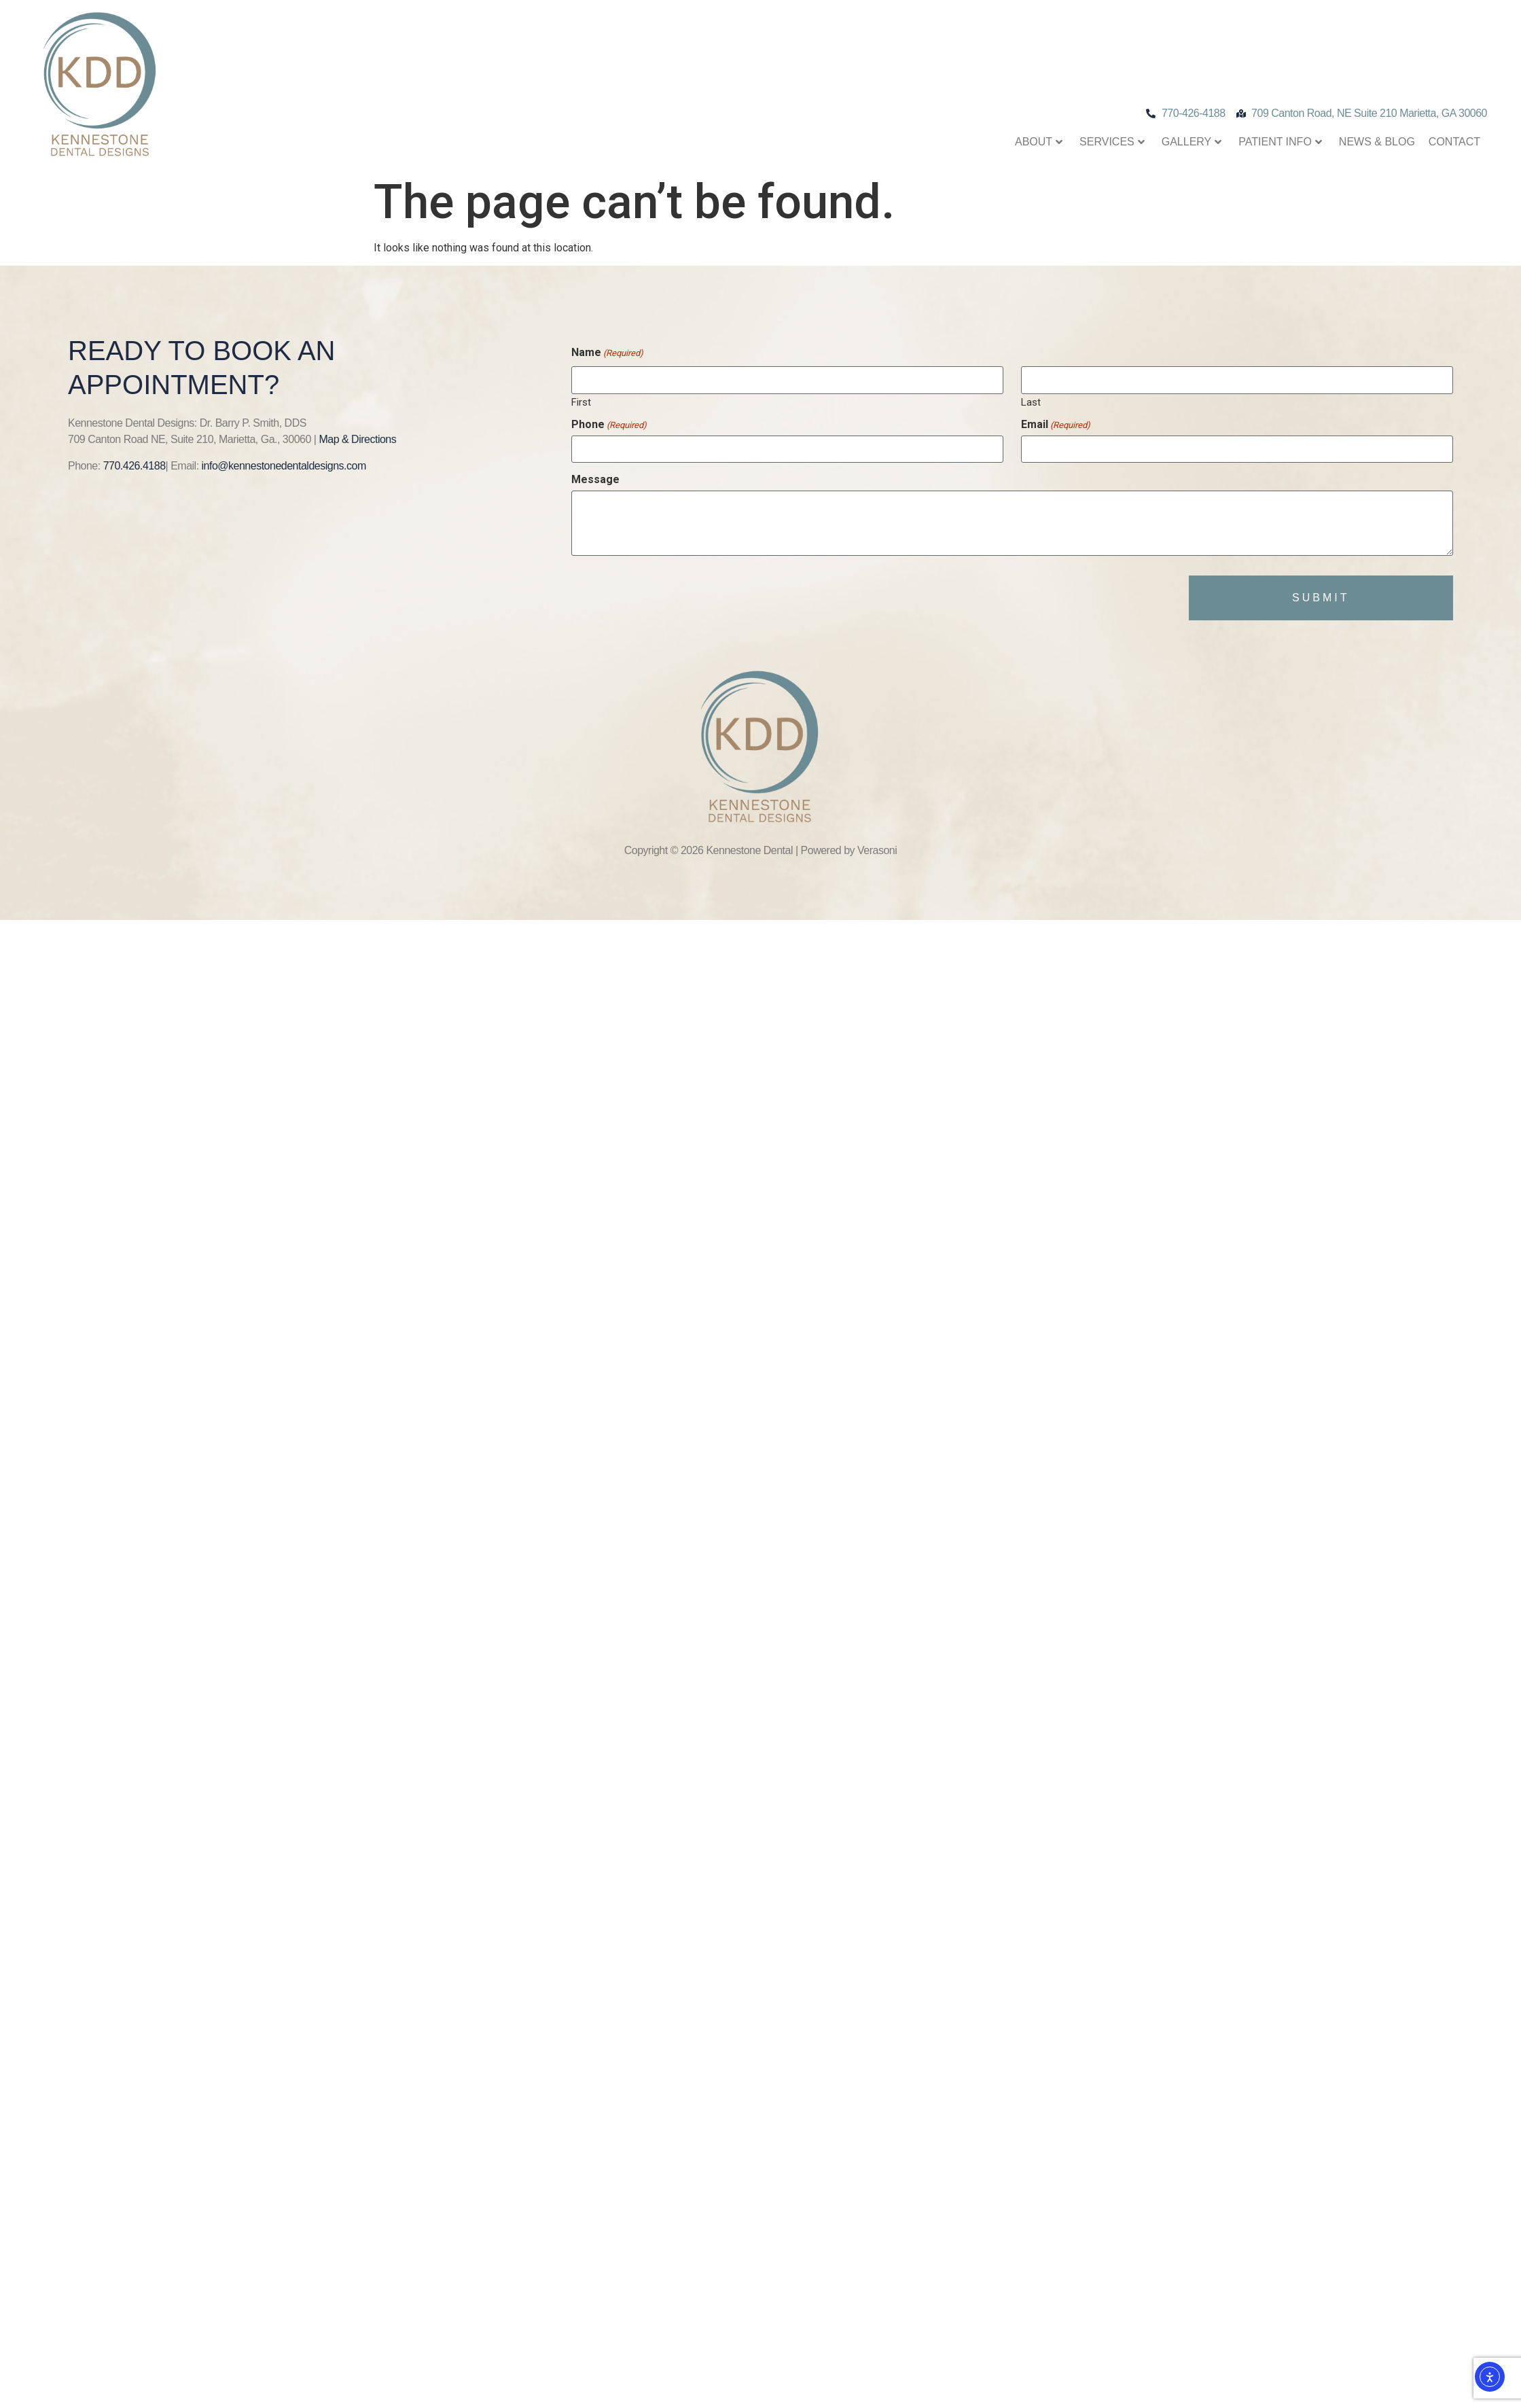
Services (1112, 141)
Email (1055, 424)
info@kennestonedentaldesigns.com (284, 466)
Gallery (1192, 141)
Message (595, 479)
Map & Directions (357, 439)
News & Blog (1377, 141)
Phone (609, 424)
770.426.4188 (134, 466)
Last (1031, 402)
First (581, 402)
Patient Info (1280, 141)
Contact (1454, 141)
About (1038, 141)
